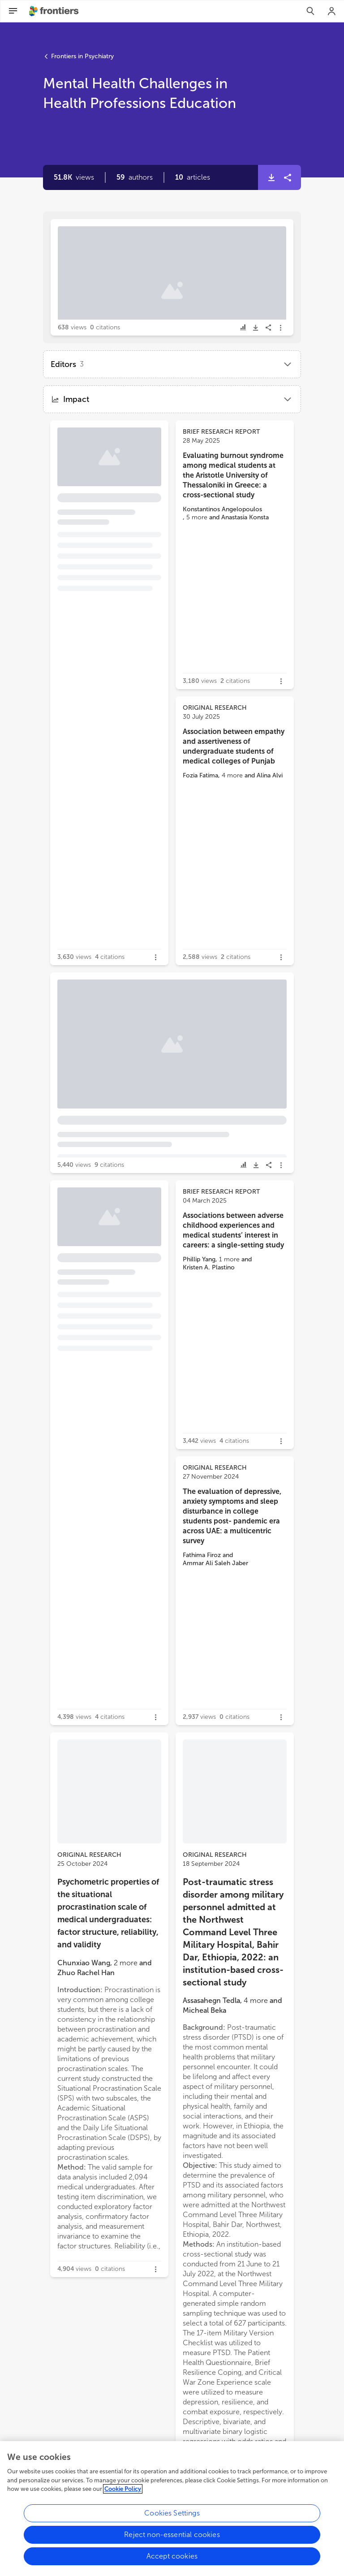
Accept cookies (172, 2559)
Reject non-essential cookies (171, 2537)
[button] (134, 177)
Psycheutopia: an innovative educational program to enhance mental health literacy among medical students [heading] (103, 484)
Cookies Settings (172, 2516)
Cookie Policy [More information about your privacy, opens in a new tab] (122, 2492)
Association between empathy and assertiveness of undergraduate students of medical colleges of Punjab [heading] (233, 746)
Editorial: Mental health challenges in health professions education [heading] (169, 268)
